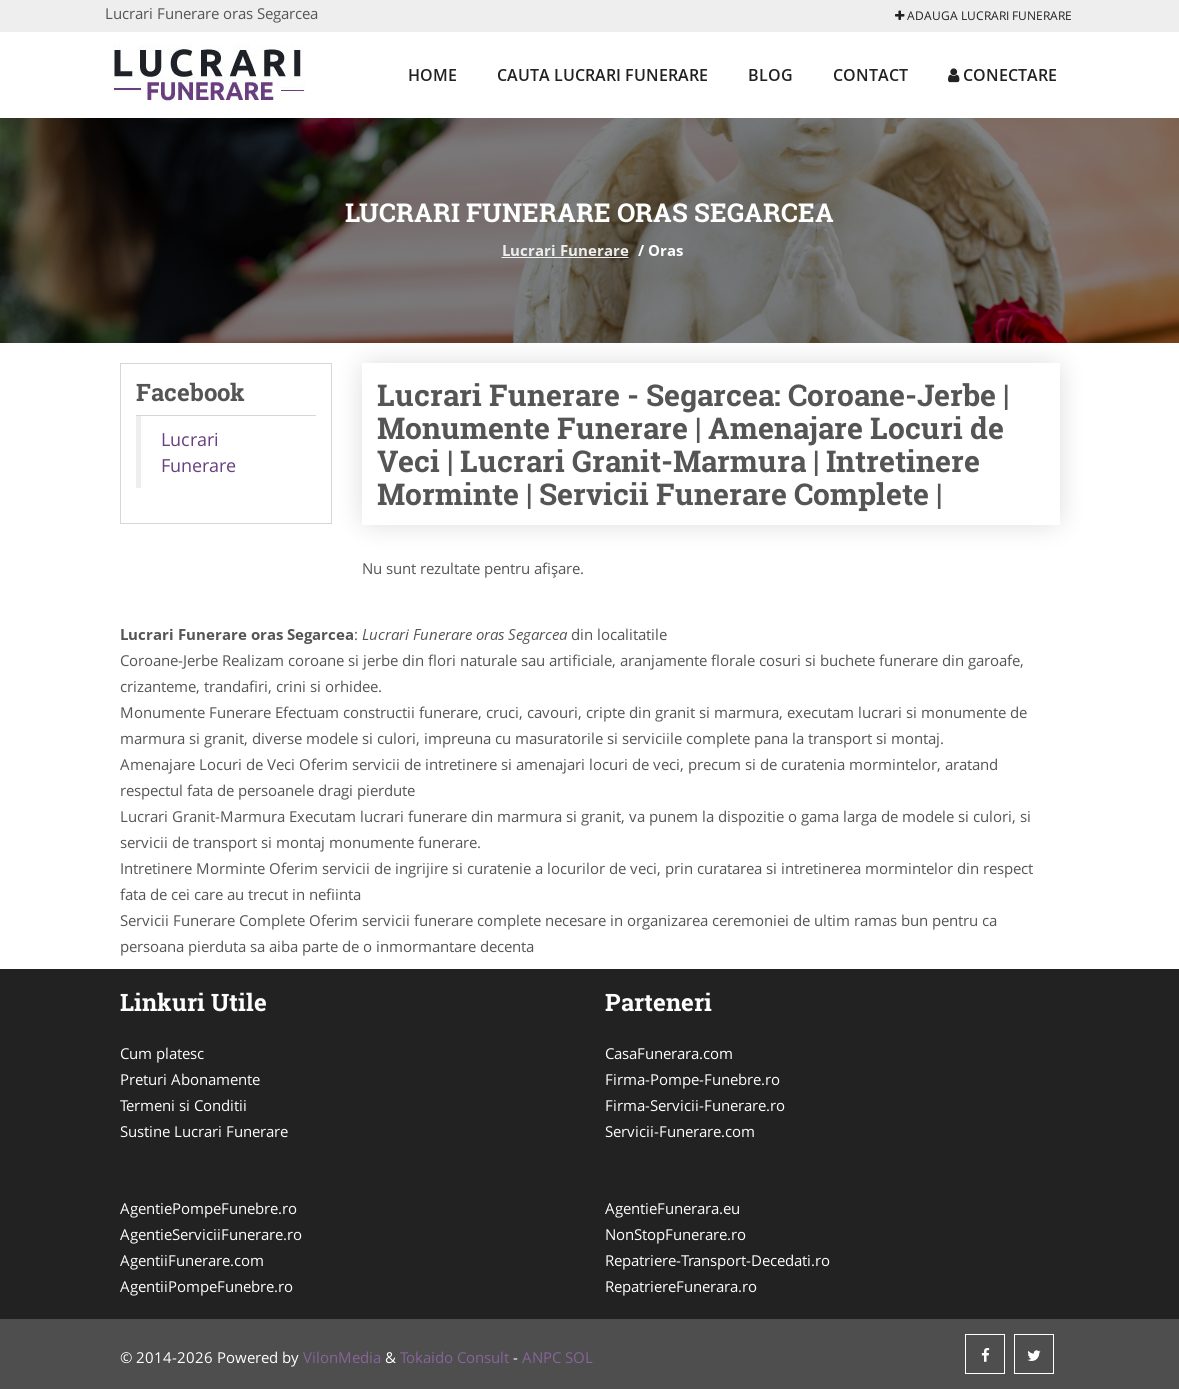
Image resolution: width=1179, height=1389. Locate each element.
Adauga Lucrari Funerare (983, 15)
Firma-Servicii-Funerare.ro (695, 1105)
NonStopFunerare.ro (675, 1234)
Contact (870, 75)
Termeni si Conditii (183, 1105)
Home (432, 75)
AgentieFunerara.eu (672, 1208)
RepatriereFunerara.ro (681, 1286)
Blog (770, 75)
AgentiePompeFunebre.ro (208, 1208)
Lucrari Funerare (565, 250)
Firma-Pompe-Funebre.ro (692, 1079)
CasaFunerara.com (669, 1053)
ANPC (541, 1357)
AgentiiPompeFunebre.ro (206, 1286)
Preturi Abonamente (190, 1079)
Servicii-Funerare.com (680, 1131)
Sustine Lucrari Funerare (204, 1131)
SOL (579, 1357)
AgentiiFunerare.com (192, 1260)
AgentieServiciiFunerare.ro (211, 1234)
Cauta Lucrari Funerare (602, 75)
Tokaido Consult (454, 1357)
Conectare (1002, 75)
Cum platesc (162, 1053)
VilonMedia (342, 1357)
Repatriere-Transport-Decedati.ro (717, 1260)
